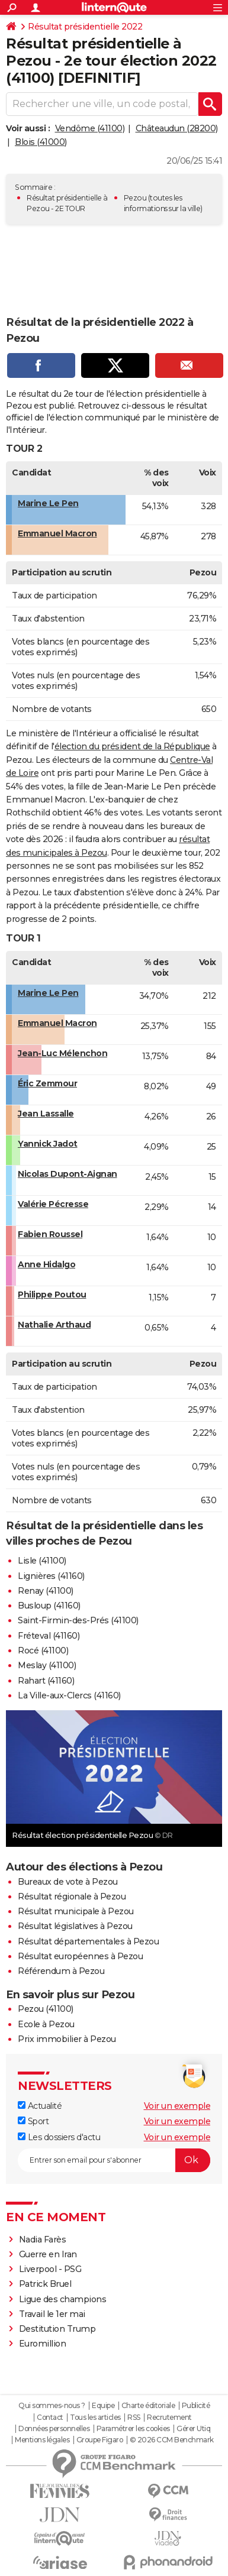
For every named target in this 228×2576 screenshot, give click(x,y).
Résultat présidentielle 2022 (85, 26)
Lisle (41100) (42, 1560)
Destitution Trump (57, 2328)
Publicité (196, 2406)
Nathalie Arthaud (54, 1324)
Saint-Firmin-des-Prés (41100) (78, 1620)
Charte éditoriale (148, 2406)
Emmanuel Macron (57, 533)
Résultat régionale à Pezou (72, 1896)
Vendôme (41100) (90, 128)
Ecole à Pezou (46, 2024)
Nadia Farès (42, 2239)
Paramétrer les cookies (133, 2429)
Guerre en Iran (48, 2254)
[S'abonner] (114, 2160)
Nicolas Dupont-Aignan (67, 1174)
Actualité (40, 2106)
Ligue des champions (63, 2299)
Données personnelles (53, 2429)
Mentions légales (42, 2440)
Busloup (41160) (49, 1605)
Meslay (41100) (47, 1665)
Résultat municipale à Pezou (76, 1911)
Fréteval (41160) (48, 1635)
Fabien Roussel (50, 1234)
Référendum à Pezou (61, 1971)
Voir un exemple (177, 2106)
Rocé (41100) (43, 1650)
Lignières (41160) (51, 1576)
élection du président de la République (132, 746)
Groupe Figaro (99, 2440)
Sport (33, 2121)
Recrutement (169, 2417)
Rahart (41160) (46, 1680)
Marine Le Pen (48, 503)
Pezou (135, 197)
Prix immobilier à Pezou (67, 2039)
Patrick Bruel (45, 2284)
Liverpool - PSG (50, 2269)
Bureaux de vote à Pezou (68, 1881)
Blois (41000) (41, 142)
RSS (133, 2417)
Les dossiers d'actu (59, 2137)
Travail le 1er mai (52, 2314)
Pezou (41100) (45, 2009)
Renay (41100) (45, 1590)
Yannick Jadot (48, 1143)
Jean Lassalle (46, 1113)
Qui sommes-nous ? (51, 2406)
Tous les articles (95, 2417)
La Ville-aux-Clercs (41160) (69, 1695)
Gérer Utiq (193, 2429)
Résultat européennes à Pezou (80, 1956)
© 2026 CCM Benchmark (172, 2440)
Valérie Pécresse (53, 1204)
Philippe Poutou (52, 1294)
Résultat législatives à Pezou (75, 1926)
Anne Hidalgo (46, 1264)
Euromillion (42, 2343)
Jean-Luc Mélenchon (62, 1053)
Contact (50, 2417)
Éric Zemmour (47, 1083)
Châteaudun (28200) (177, 128)
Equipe (103, 2406)
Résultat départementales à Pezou (88, 1941)
